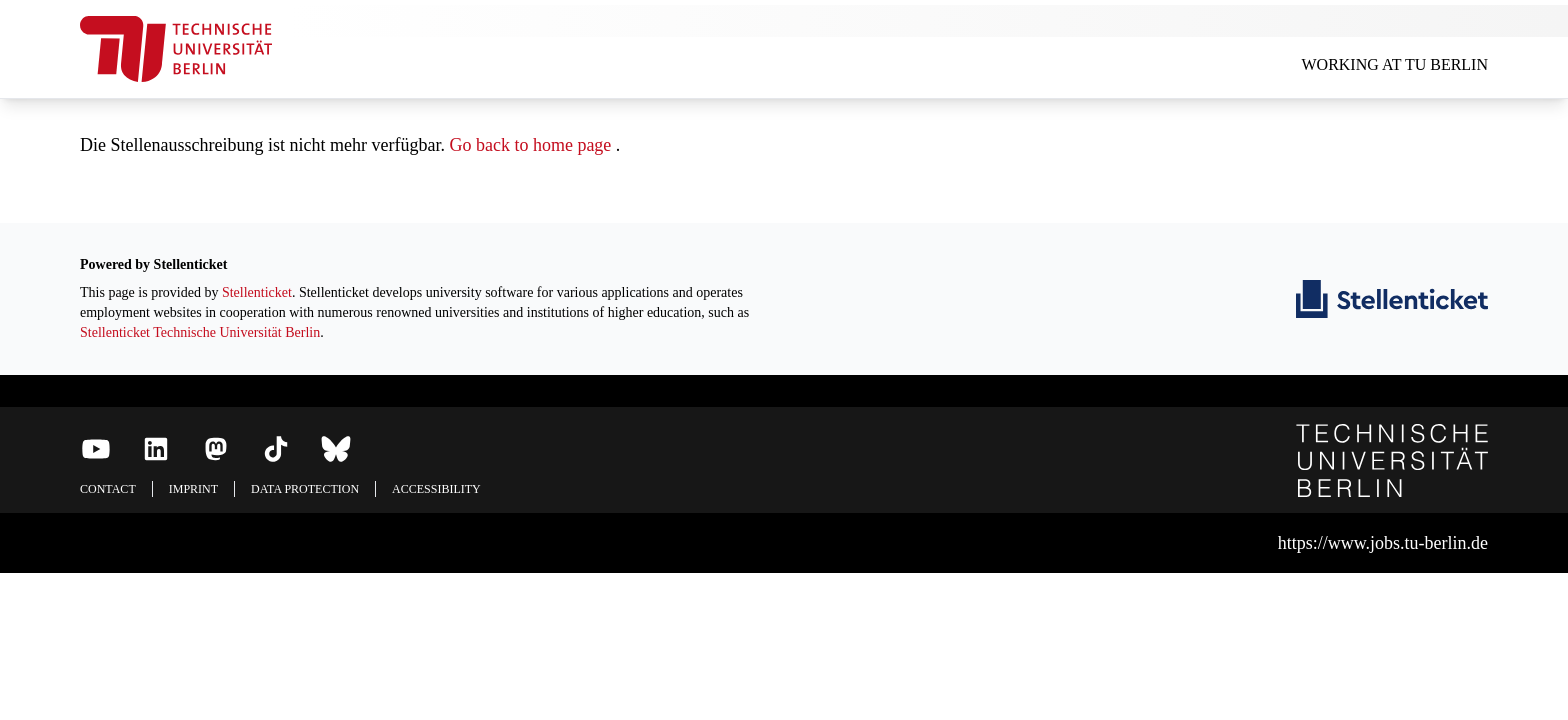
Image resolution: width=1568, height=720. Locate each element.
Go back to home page (530, 145)
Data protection (305, 489)
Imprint (193, 489)
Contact (108, 489)
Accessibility (436, 489)
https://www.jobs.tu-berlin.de (1383, 543)
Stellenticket (257, 292)
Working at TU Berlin (1394, 64)
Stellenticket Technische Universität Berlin (200, 332)
